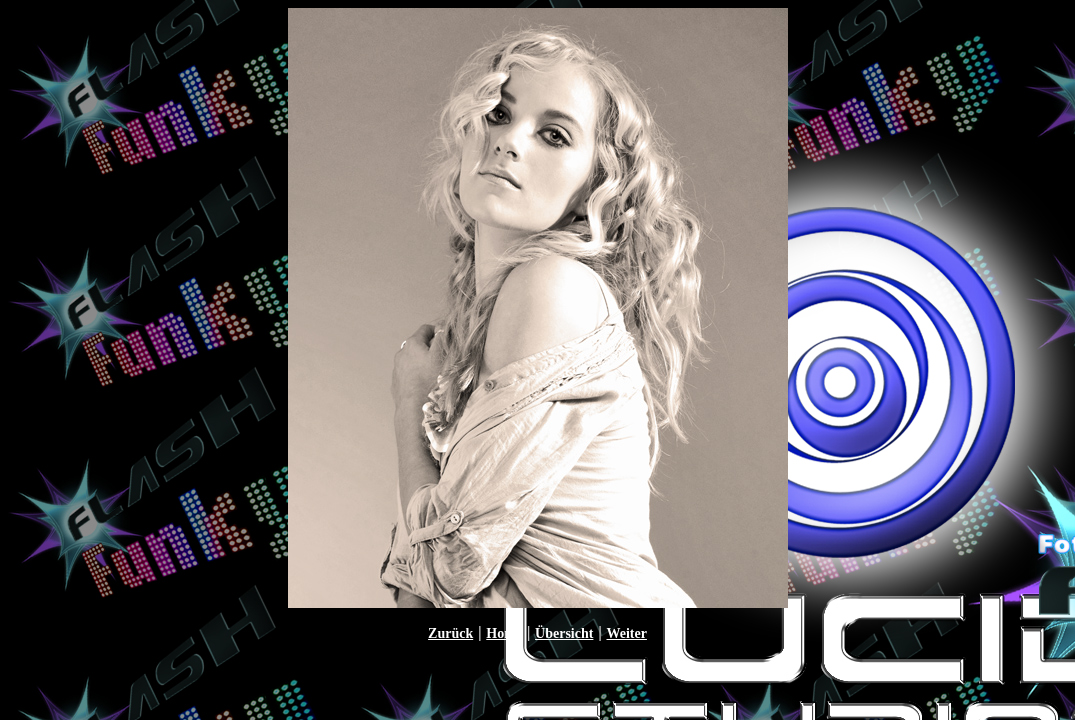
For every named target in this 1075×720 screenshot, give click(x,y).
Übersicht (564, 633)
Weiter (626, 633)
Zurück (450, 633)
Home (504, 633)
